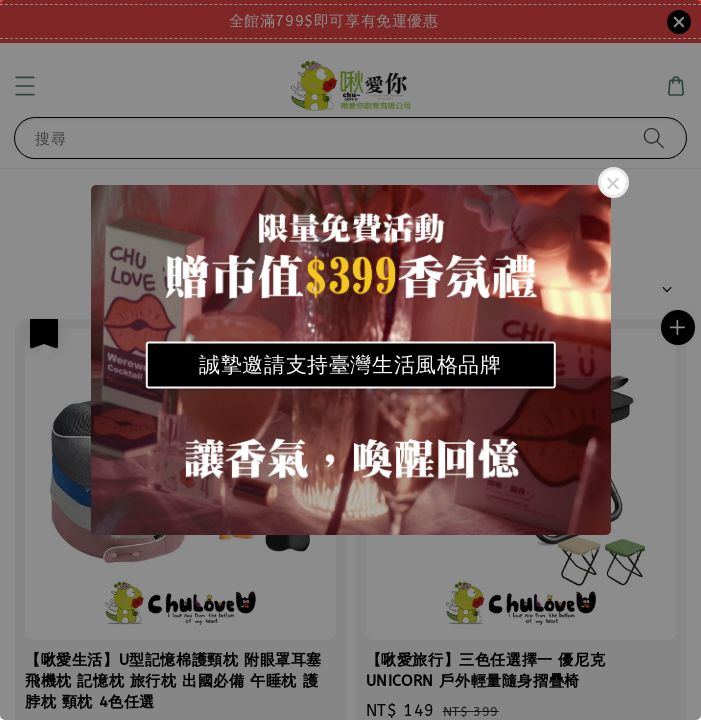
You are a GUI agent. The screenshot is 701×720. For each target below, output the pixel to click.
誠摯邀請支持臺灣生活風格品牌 (350, 364)
